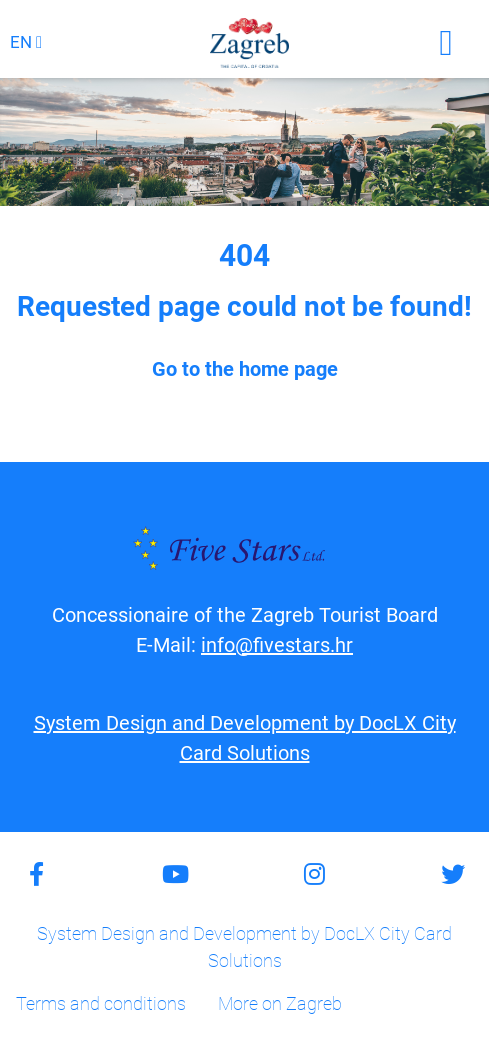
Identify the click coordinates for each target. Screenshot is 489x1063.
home (264, 369)
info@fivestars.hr (277, 645)
